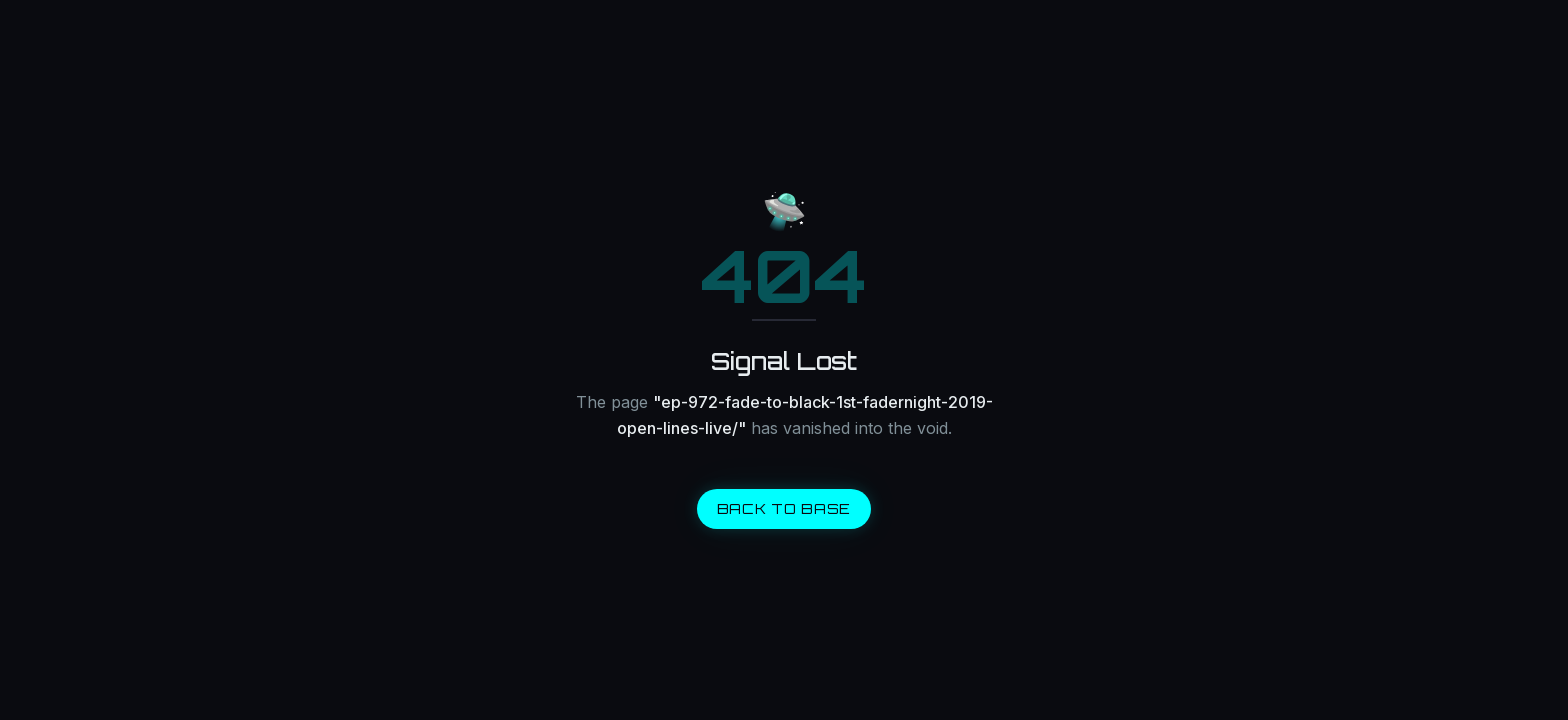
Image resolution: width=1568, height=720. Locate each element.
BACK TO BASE (784, 508)
